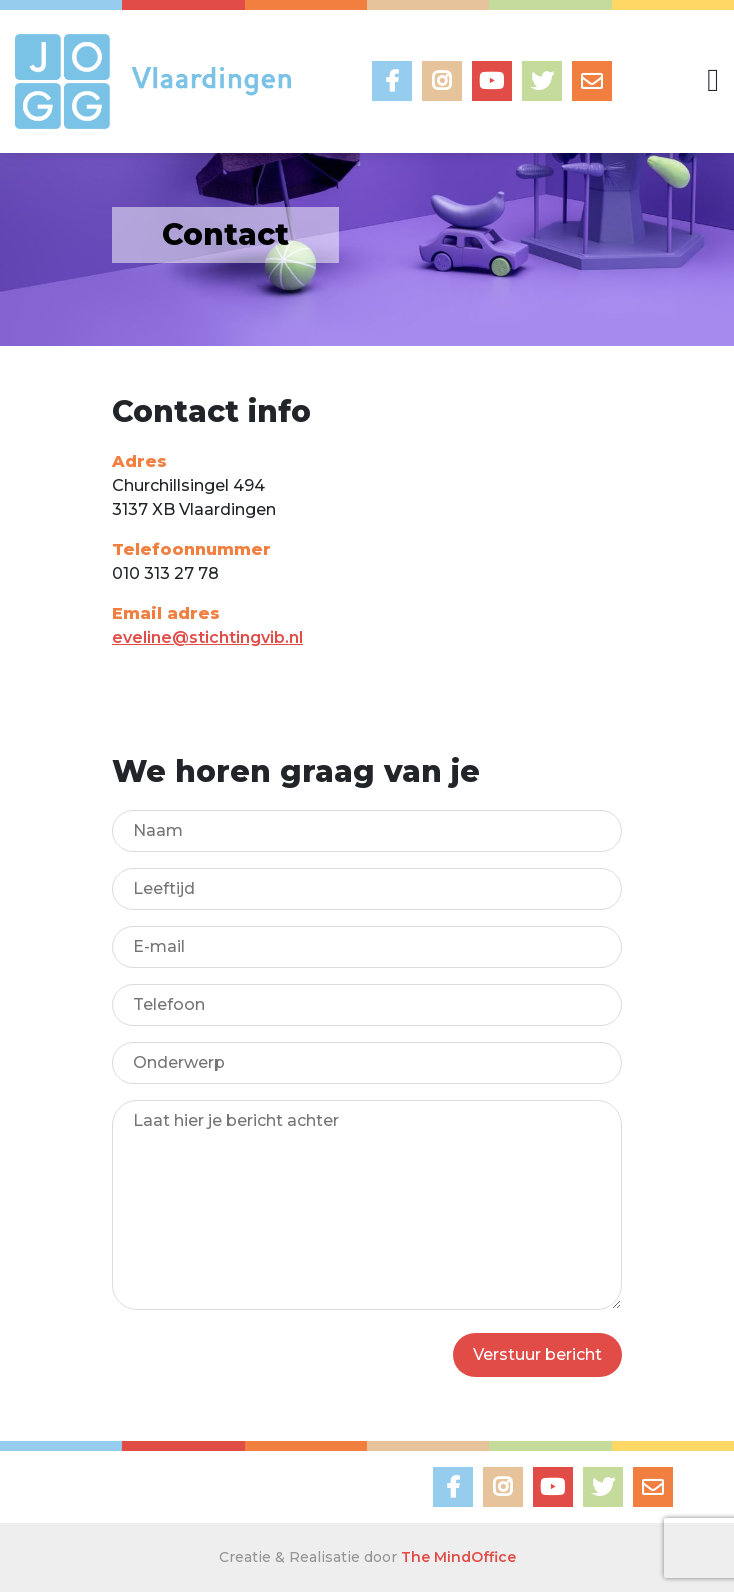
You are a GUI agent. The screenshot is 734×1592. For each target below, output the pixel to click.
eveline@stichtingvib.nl (207, 637)
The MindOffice (458, 1557)
